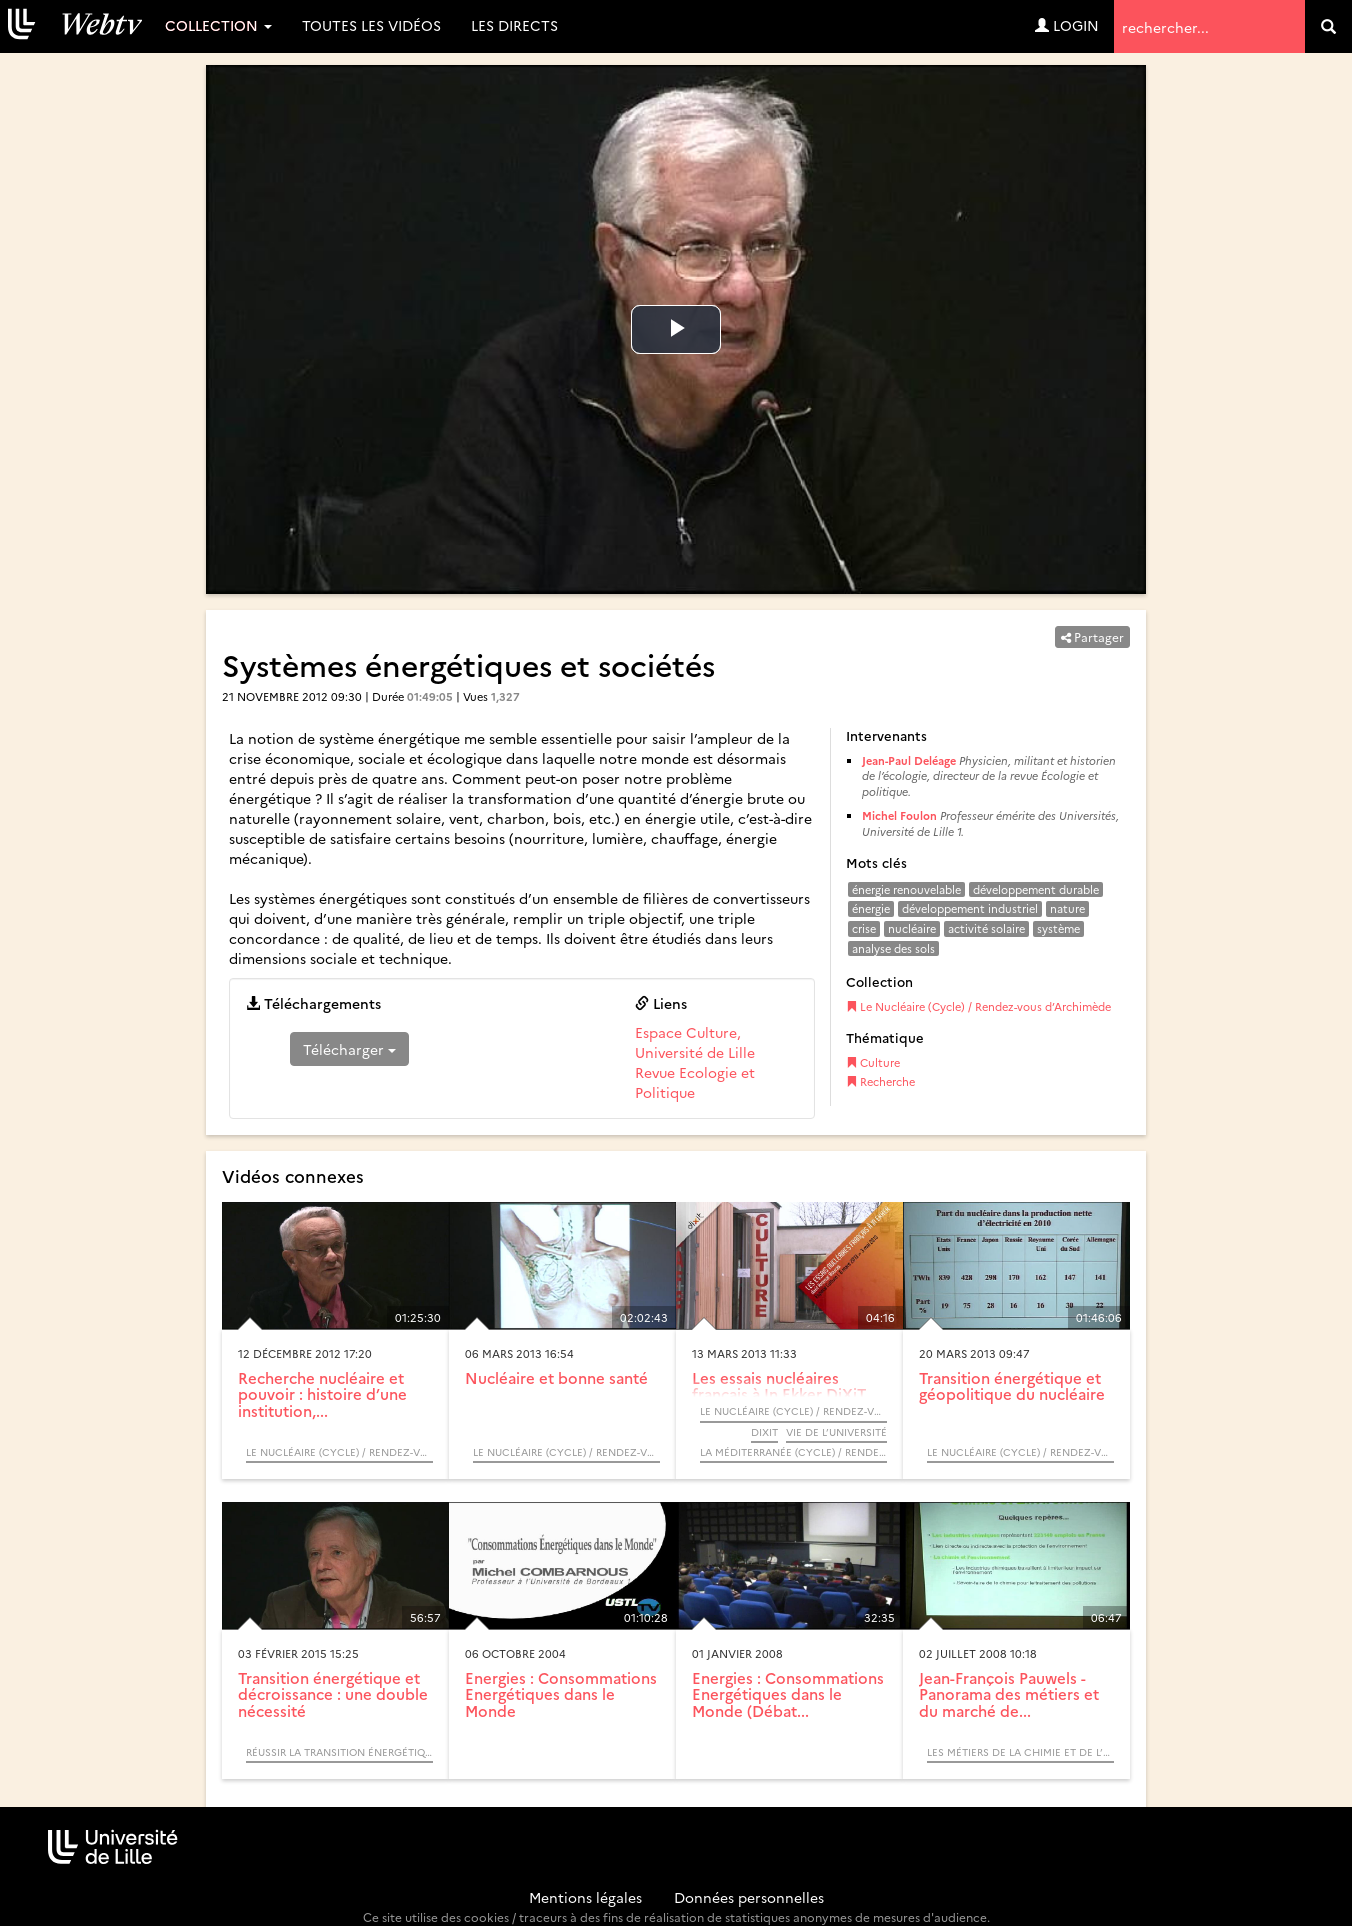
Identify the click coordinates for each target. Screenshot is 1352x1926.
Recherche (880, 1081)
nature (1067, 908)
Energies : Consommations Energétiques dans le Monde (561, 1694)
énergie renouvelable (906, 889)
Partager (1092, 636)
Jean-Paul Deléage (909, 760)
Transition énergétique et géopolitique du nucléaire (1012, 1386)
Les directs (514, 25)
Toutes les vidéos (371, 25)
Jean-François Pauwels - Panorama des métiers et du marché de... (1009, 1694)
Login (1067, 25)
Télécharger (349, 1049)
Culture (873, 1062)
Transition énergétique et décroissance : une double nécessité (333, 1694)
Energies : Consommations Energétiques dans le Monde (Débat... (788, 1694)
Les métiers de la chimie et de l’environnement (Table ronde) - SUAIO (1020, 1752)
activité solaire (986, 928)
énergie (871, 908)
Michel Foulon (899, 815)
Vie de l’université (836, 1432)
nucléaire (912, 928)
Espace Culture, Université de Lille (695, 1042)
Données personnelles (749, 1897)
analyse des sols (893, 948)
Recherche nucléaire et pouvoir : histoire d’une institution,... (322, 1394)
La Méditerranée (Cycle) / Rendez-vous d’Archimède (793, 1452)
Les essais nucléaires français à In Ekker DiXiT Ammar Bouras (779, 1394)
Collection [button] (218, 25)
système (1058, 928)
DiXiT (764, 1432)
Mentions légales (585, 1897)
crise (864, 928)
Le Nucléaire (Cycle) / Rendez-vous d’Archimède (978, 1006)
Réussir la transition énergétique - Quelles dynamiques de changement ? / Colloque (339, 1752)
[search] (1328, 26)
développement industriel (970, 908)
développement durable (1036, 889)
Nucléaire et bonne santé (556, 1377)
